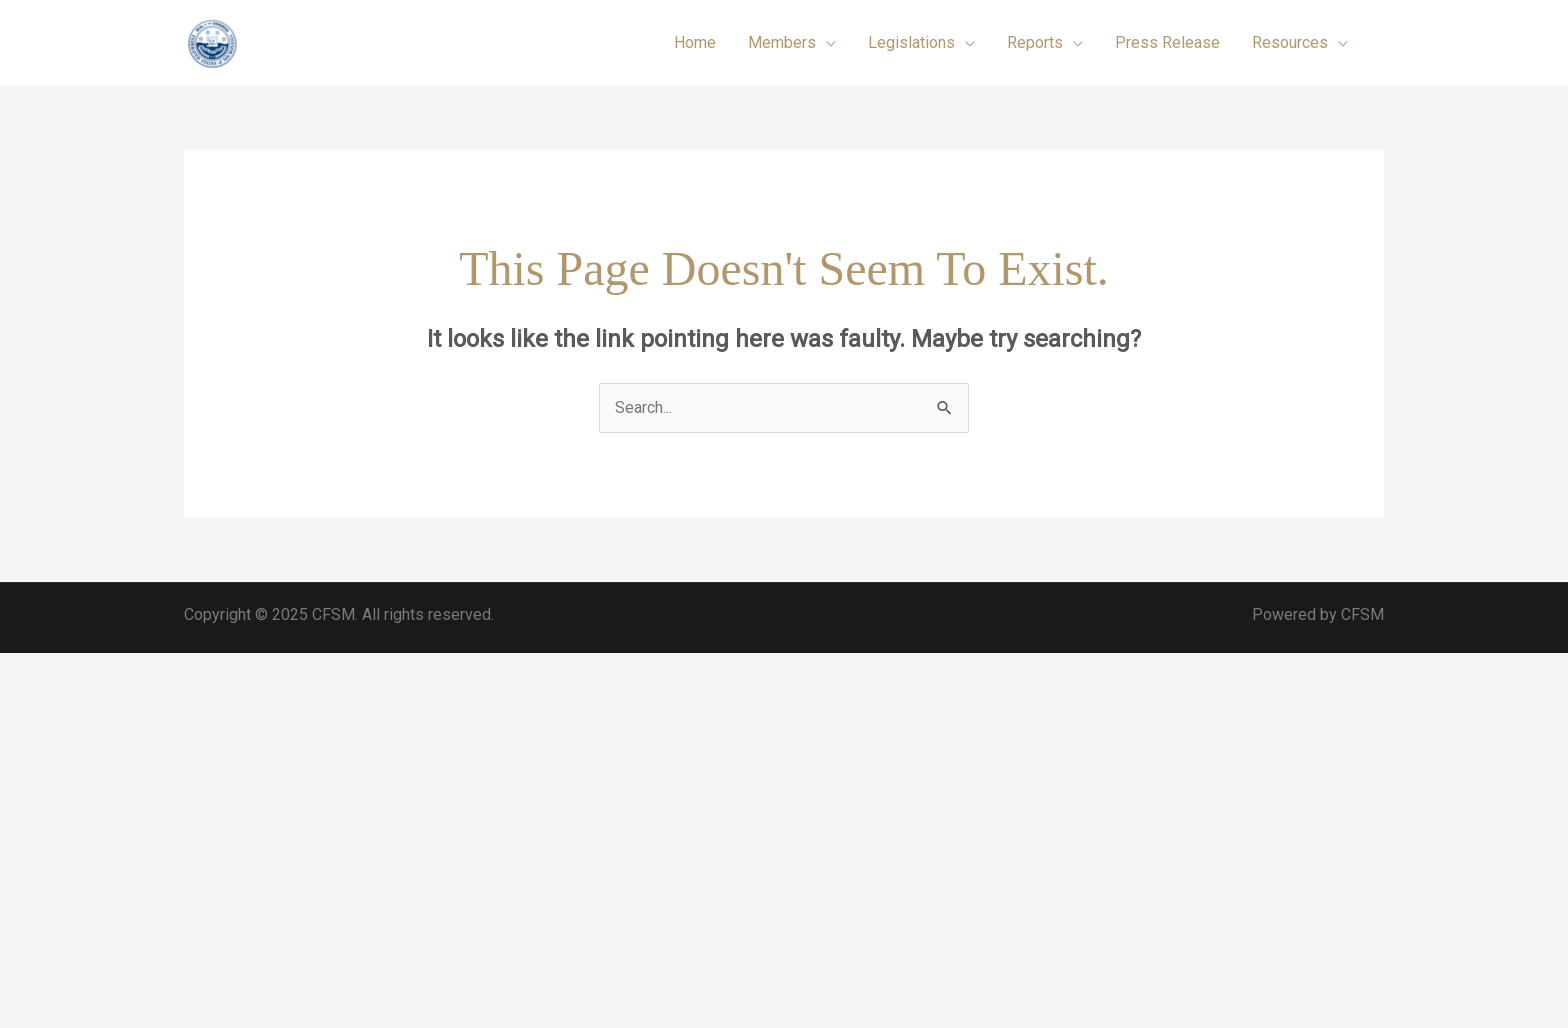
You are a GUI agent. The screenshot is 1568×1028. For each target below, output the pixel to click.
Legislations (911, 42)
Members (782, 42)
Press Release (1167, 42)
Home (695, 42)
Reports (1035, 42)
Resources (1290, 42)
